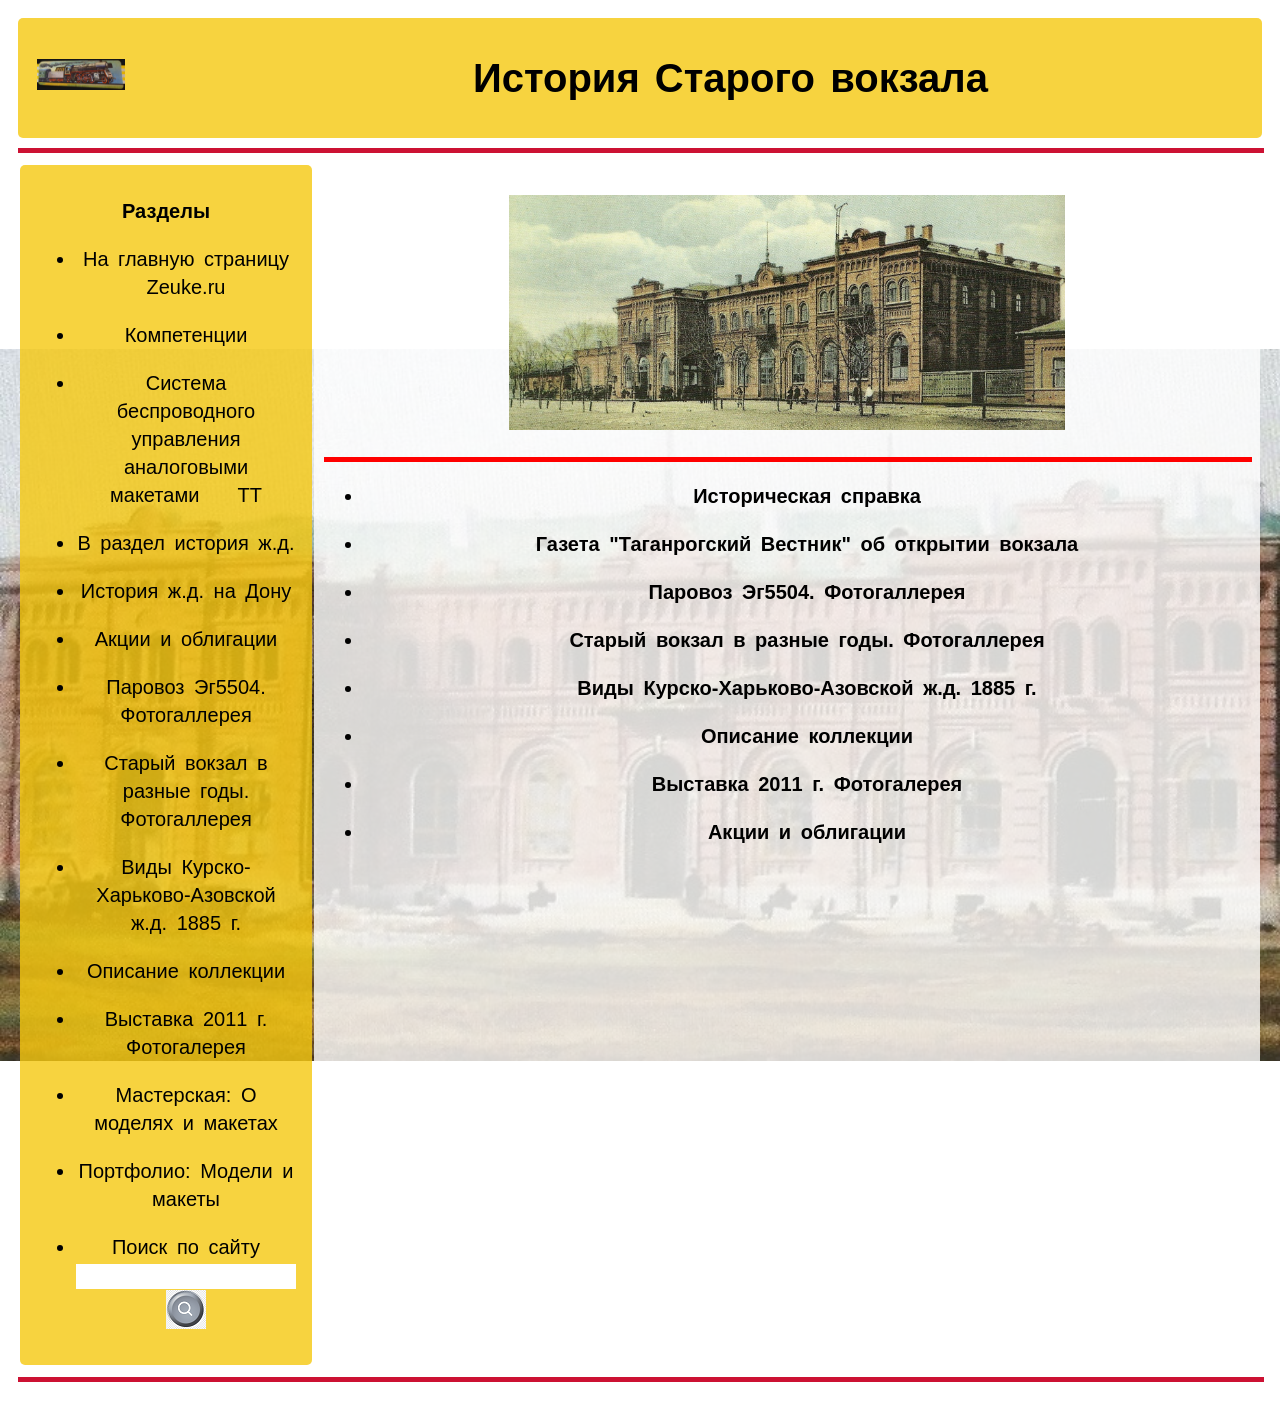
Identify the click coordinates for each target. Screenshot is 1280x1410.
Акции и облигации (186, 639)
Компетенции (186, 335)
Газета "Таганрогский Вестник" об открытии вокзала (807, 544)
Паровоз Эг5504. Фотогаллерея (807, 592)
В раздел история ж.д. (185, 543)
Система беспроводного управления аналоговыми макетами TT (186, 439)
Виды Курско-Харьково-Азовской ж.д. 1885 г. (185, 895)
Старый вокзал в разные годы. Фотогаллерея (185, 791)
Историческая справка (807, 496)
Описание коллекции (186, 971)
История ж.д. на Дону (186, 591)
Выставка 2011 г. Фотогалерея (807, 784)
